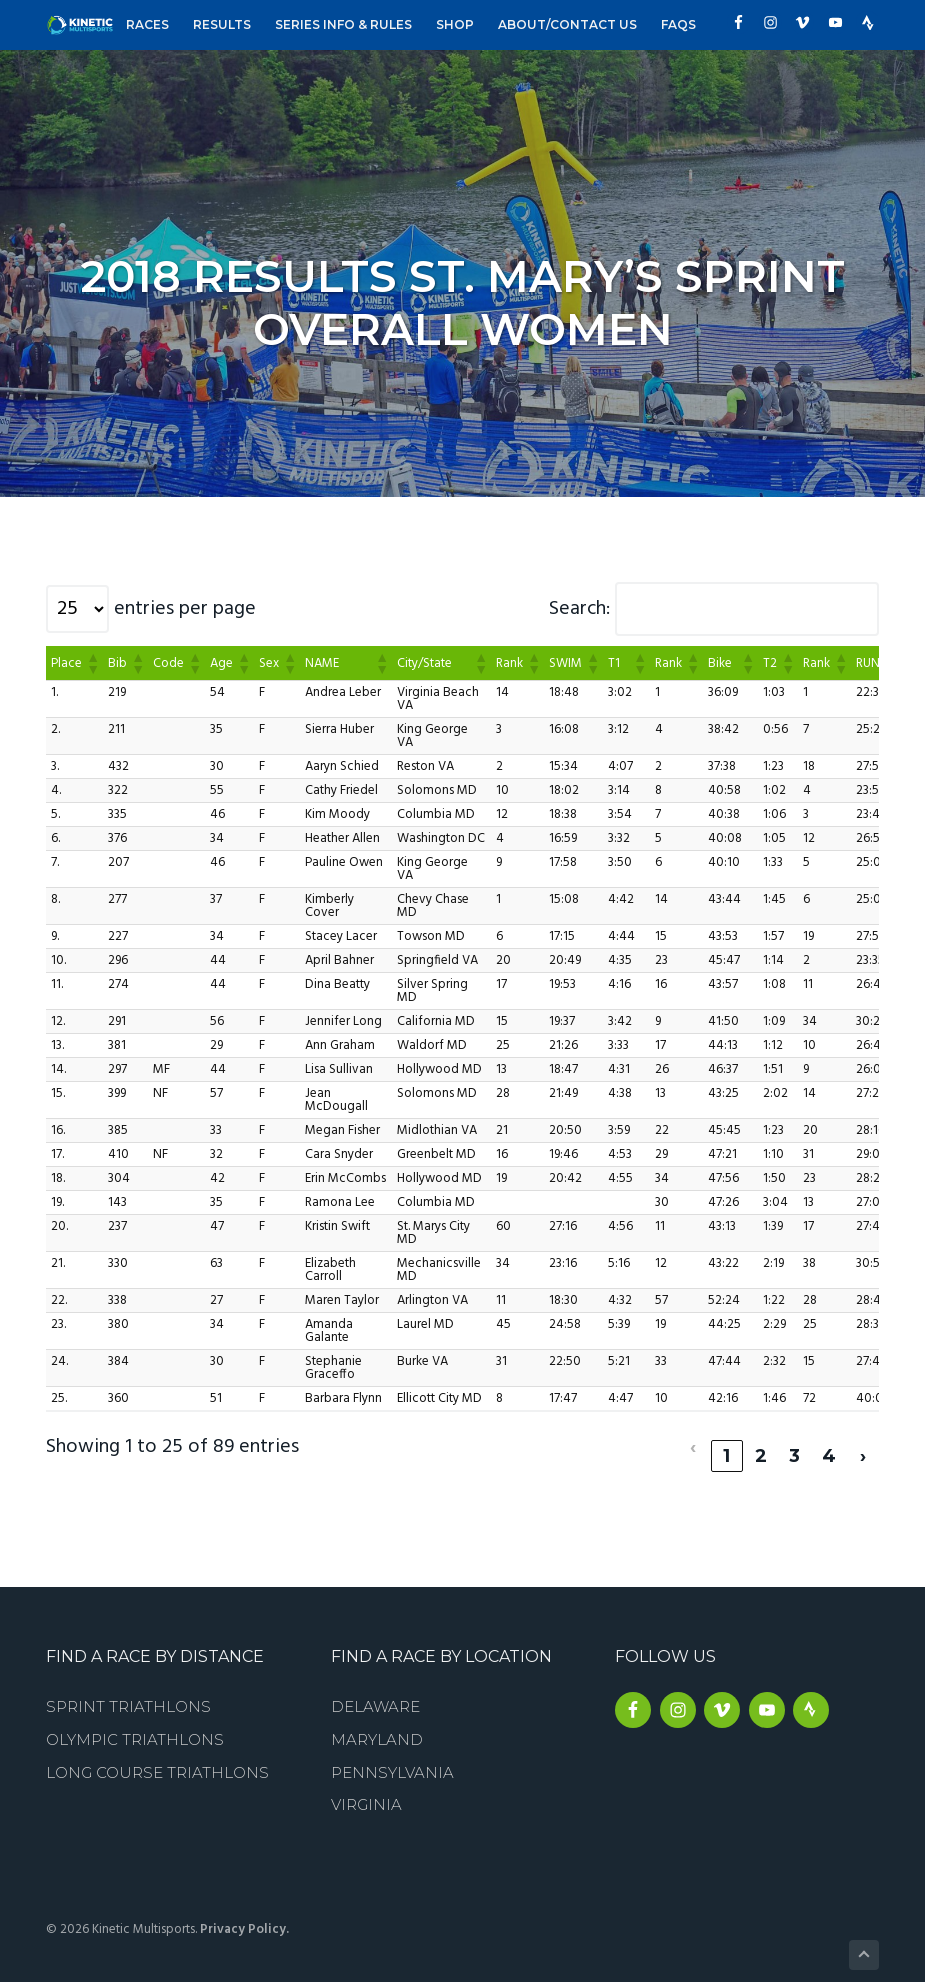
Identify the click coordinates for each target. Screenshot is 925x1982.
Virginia (366, 1786)
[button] (92, 663)
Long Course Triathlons (157, 1754)
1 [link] (726, 1438)
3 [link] (795, 1438)
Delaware (375, 1688)
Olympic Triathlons (135, 1721)
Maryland (377, 1721)
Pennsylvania (392, 1754)
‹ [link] (692, 1438)
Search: (579, 609)
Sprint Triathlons (128, 1688)
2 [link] (760, 1438)
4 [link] (829, 1438)
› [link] (862, 1438)
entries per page (185, 609)
